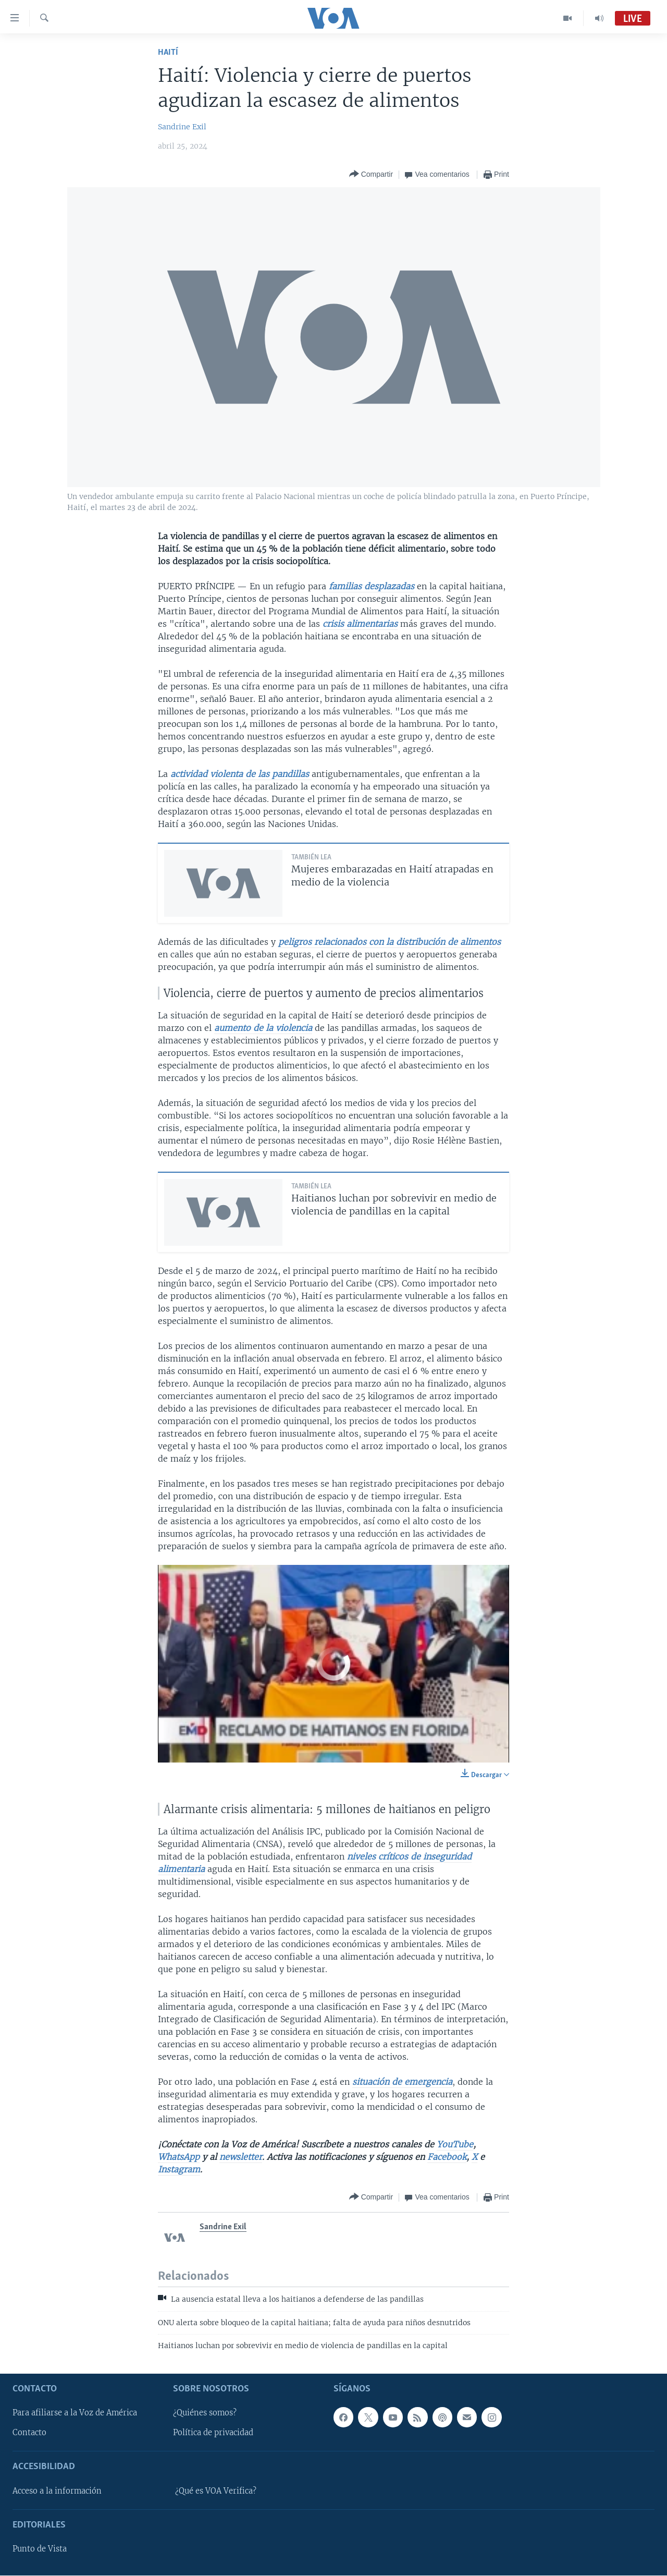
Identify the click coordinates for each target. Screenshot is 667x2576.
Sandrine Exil (182, 126)
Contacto (29, 2433)
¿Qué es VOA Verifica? (215, 2491)
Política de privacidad (213, 2433)
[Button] (371, 174)
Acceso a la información (57, 2491)
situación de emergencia (402, 2081)
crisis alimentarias (360, 623)
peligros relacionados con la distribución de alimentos (389, 942)
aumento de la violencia (263, 1028)
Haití (168, 52)
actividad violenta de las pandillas (241, 774)
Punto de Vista (40, 2549)
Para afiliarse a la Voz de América (75, 2413)
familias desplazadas (371, 586)
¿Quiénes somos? (205, 2413)
